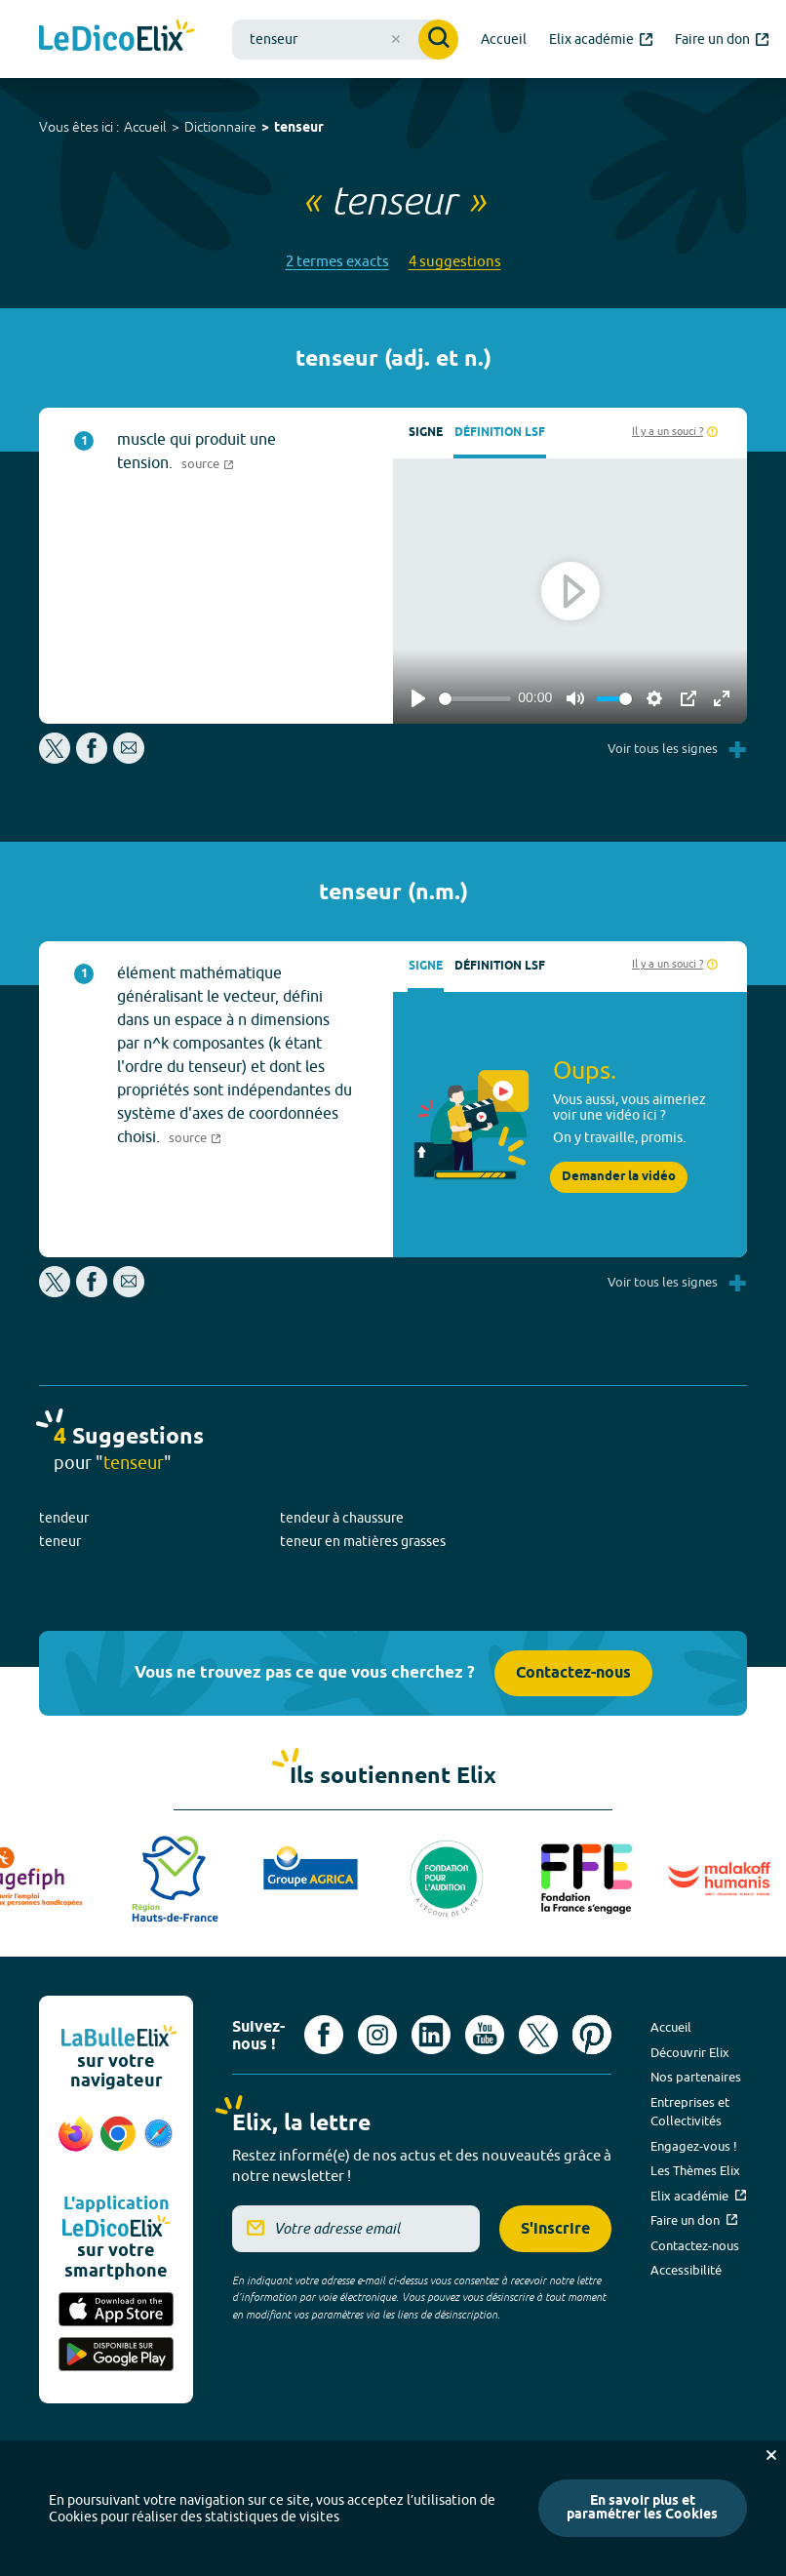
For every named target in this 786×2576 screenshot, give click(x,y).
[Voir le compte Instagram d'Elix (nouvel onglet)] (377, 2034)
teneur (60, 1541)
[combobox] (345, 39)
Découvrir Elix (689, 2052)
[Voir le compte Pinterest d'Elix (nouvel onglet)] (591, 2034)
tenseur (299, 128)
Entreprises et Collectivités (689, 2111)
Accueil (145, 127)
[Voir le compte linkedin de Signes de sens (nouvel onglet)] (431, 2034)
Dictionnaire (220, 127)
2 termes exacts (337, 261)
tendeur (64, 1518)
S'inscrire (555, 2229)
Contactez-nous (573, 1673)
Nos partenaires (695, 2076)
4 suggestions (455, 261)
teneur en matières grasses (363, 1541)
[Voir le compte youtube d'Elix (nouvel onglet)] (484, 2034)
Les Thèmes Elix (695, 2170)
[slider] (475, 699)
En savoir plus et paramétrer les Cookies (642, 2508)
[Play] (418, 698)
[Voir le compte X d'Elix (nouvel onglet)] (538, 2034)
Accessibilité (686, 2270)
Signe (426, 432)
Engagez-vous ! (693, 2146)
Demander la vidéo (619, 1177)
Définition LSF (499, 432)
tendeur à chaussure (342, 1518)
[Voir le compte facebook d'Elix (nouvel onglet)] (323, 2034)
